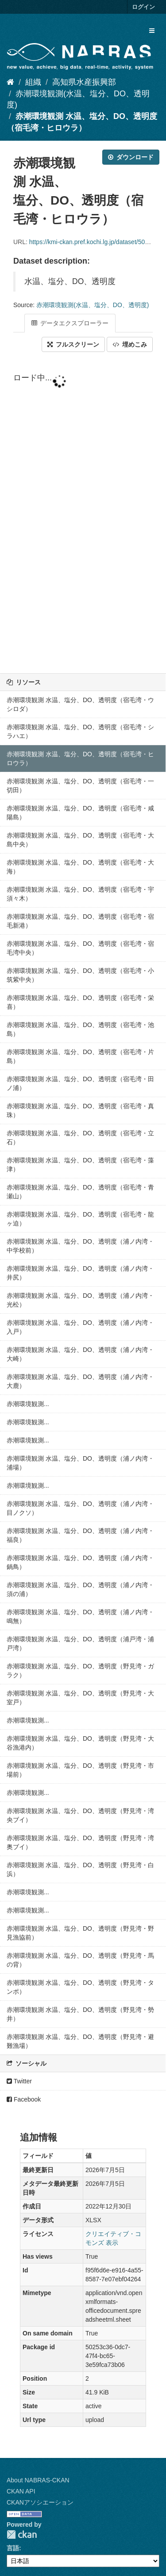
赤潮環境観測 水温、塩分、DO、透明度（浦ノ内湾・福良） (80, 1535)
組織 (33, 82)
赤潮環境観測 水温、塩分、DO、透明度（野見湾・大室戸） (80, 1698)
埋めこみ (129, 344)
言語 (13, 2548)
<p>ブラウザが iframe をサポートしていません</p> (83, 513)
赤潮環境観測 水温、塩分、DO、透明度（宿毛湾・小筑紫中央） (80, 975)
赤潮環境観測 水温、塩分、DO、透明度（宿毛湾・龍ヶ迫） (80, 1219)
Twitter (19, 2081)
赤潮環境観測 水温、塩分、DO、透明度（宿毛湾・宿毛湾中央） (80, 948)
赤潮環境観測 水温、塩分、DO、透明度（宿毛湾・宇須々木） (80, 894)
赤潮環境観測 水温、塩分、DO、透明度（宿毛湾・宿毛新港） (80, 921)
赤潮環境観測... (28, 1403)
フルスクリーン (73, 344)
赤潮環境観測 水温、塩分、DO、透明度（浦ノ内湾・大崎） (80, 1354)
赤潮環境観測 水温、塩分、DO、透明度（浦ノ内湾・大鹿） (80, 1381)
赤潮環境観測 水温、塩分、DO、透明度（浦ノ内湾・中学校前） (80, 1246)
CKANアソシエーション (40, 2502)
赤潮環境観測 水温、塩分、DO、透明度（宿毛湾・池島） (80, 1029)
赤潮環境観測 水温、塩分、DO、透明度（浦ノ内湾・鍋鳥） (80, 1562)
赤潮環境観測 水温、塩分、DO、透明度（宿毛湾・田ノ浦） (80, 1083)
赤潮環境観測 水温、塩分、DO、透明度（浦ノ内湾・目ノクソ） (80, 1508)
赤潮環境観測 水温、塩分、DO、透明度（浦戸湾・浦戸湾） (80, 1643)
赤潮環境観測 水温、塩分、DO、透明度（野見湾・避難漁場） (80, 2041)
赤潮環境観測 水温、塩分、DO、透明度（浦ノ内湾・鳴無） (80, 1616)
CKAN (22, 2534)
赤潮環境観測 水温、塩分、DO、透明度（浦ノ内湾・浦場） (80, 1463)
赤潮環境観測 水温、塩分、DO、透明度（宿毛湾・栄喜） (80, 1002)
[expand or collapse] (151, 31)
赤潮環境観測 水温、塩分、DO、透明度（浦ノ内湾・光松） (80, 1300)
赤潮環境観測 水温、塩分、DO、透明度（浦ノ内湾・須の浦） (80, 1589)
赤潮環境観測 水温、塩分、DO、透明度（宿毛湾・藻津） (80, 1165)
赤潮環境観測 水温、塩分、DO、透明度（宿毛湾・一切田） (80, 786)
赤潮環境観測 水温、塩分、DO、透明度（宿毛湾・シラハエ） (80, 731)
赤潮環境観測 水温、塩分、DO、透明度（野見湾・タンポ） (80, 1987)
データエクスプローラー (69, 323)
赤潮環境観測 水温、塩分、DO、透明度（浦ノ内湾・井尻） (80, 1273)
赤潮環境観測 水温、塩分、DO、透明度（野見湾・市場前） (80, 1770)
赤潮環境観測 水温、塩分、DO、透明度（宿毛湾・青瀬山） (80, 1192)
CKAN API (21, 2491)
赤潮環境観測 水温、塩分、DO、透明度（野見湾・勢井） (80, 2014)
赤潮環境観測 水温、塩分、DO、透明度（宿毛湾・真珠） (80, 1110)
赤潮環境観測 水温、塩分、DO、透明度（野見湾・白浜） (80, 1869)
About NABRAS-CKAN (38, 2480)
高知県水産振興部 (84, 82)
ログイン (143, 7)
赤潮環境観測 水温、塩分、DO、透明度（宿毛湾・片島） (80, 1056)
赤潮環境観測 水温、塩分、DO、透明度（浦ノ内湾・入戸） (80, 1327)
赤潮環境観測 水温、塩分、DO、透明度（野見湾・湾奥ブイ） (80, 1842)
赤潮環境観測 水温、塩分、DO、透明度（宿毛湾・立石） (80, 1138)
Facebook (24, 2099)
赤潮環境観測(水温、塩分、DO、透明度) (92, 304)
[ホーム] (10, 82)
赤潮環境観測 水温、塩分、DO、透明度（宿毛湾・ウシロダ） (80, 704)
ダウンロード (131, 157)
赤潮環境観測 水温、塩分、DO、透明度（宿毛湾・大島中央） (80, 840)
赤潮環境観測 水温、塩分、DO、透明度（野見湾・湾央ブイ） (80, 1815)
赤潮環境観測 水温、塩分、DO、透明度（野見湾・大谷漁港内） (80, 1743)
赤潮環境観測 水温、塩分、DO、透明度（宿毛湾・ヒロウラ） (80, 758)
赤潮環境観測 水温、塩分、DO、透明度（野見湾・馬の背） (80, 1960)
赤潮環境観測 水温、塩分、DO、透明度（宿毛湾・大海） (80, 867)
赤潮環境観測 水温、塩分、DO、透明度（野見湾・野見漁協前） (80, 1933)
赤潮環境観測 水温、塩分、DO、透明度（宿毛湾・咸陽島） (80, 813)
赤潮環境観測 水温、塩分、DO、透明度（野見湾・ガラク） (80, 1671)
